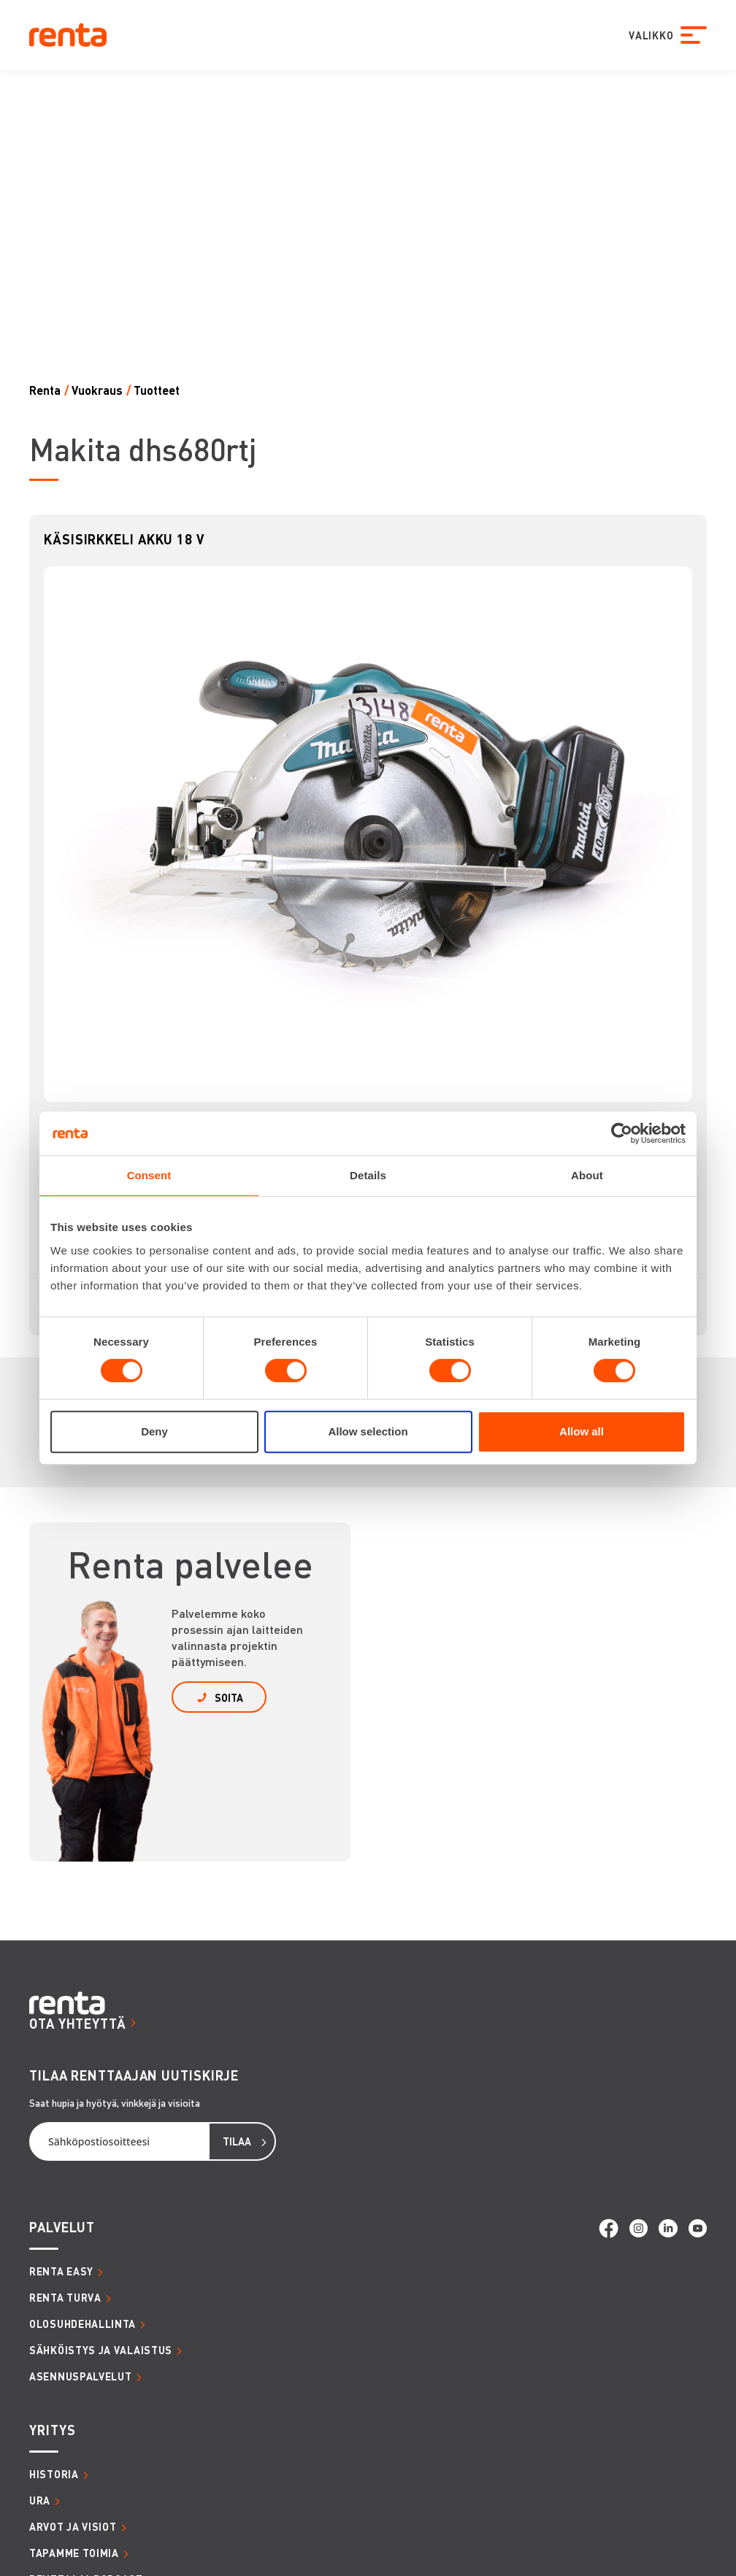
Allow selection (367, 1431)
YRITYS (52, 2429)
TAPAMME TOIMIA (74, 2552)
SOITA (229, 1697)
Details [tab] (368, 1175)
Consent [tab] (149, 1175)
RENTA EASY (61, 2271)
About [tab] (587, 1175)
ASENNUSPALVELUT (80, 2376)
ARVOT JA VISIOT (73, 2526)
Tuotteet (157, 390)
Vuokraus (97, 390)
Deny (154, 1431)
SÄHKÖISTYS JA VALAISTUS (100, 2349)
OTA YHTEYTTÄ (77, 2023)
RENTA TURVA (65, 2297)
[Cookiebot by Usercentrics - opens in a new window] (622, 1133)
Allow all (581, 1431)
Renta (45, 390)
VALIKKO (651, 35)
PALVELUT (62, 2226)
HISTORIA (54, 2473)
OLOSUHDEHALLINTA (82, 2323)
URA (39, 2500)
